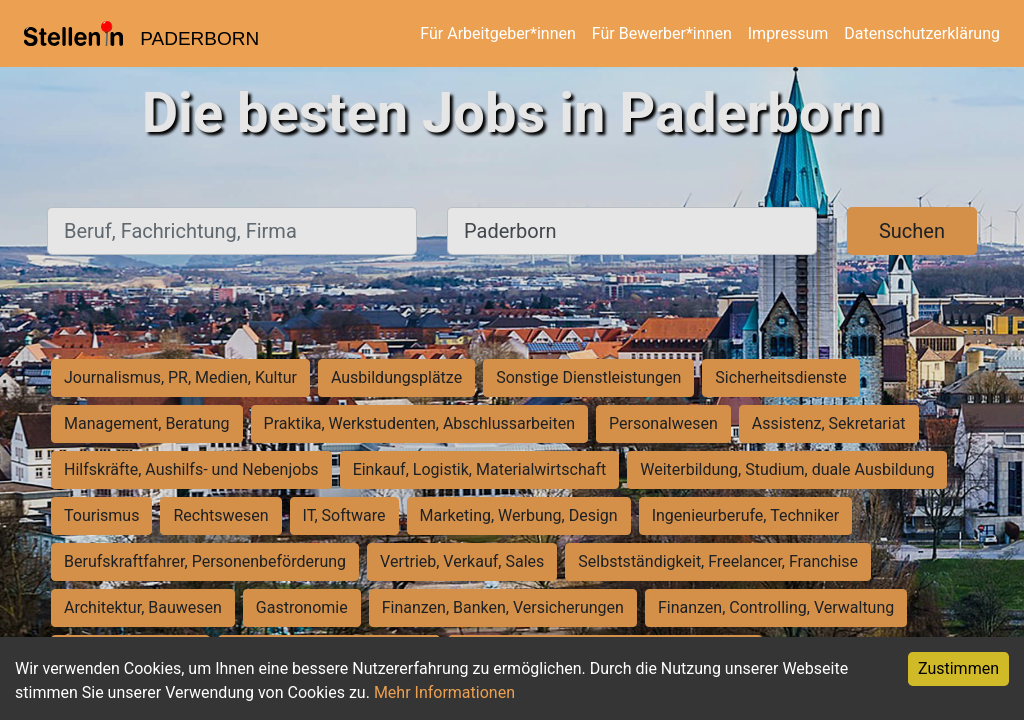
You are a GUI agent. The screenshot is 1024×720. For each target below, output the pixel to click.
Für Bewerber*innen (662, 33)
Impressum (788, 33)
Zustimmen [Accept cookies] (958, 668)
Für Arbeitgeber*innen (497, 33)
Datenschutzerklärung (922, 33)
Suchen (912, 231)
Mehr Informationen (444, 692)
